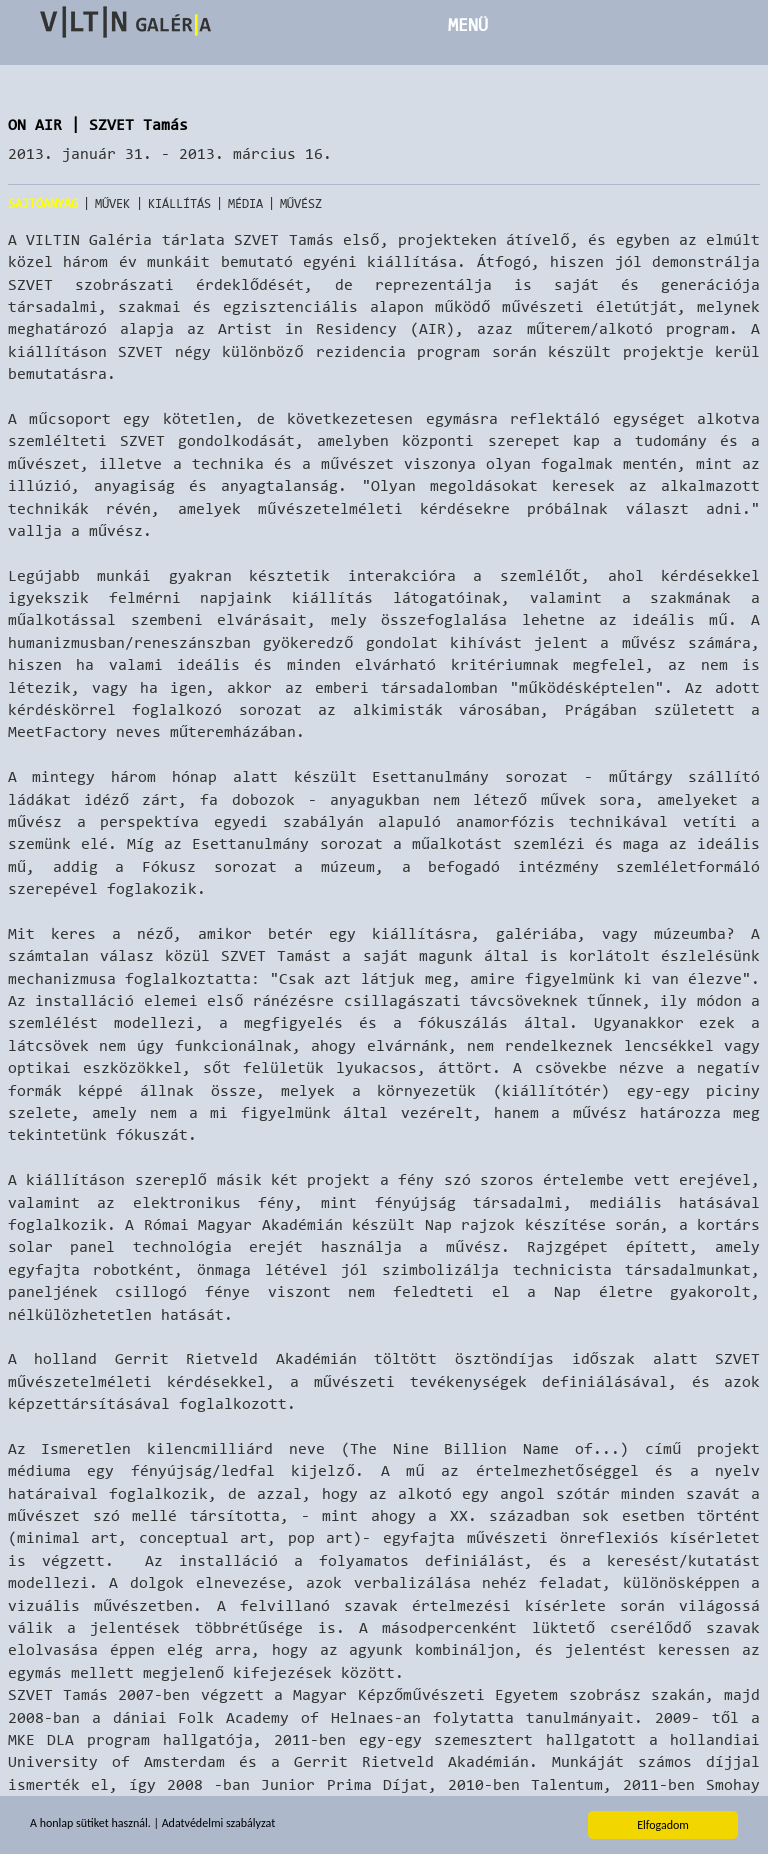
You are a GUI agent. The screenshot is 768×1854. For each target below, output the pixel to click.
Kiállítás (179, 203)
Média (245, 203)
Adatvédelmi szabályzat (218, 1823)
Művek (113, 203)
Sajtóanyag (43, 203)
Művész (301, 203)
